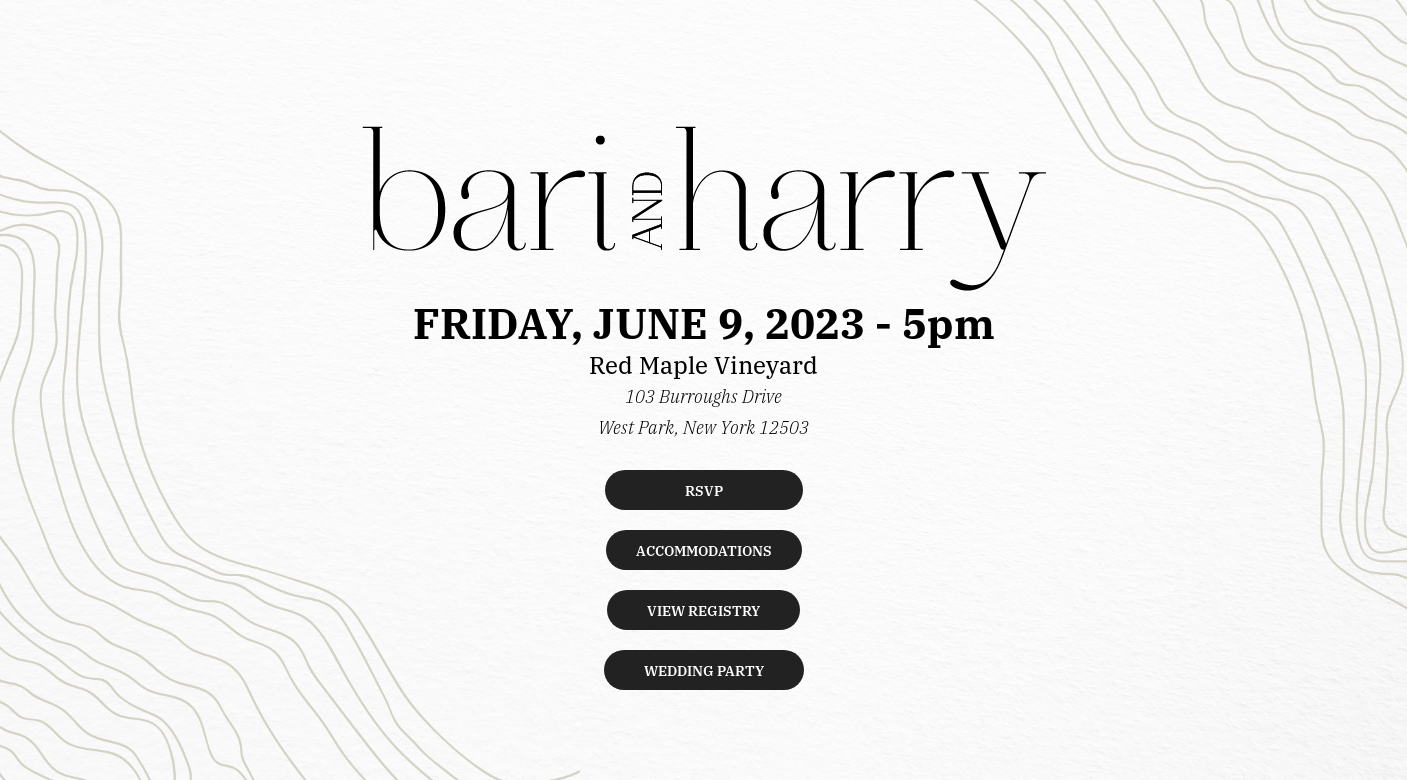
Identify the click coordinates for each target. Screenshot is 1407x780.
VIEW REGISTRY (703, 610)
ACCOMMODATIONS (704, 550)
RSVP (704, 490)
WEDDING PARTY (704, 670)
